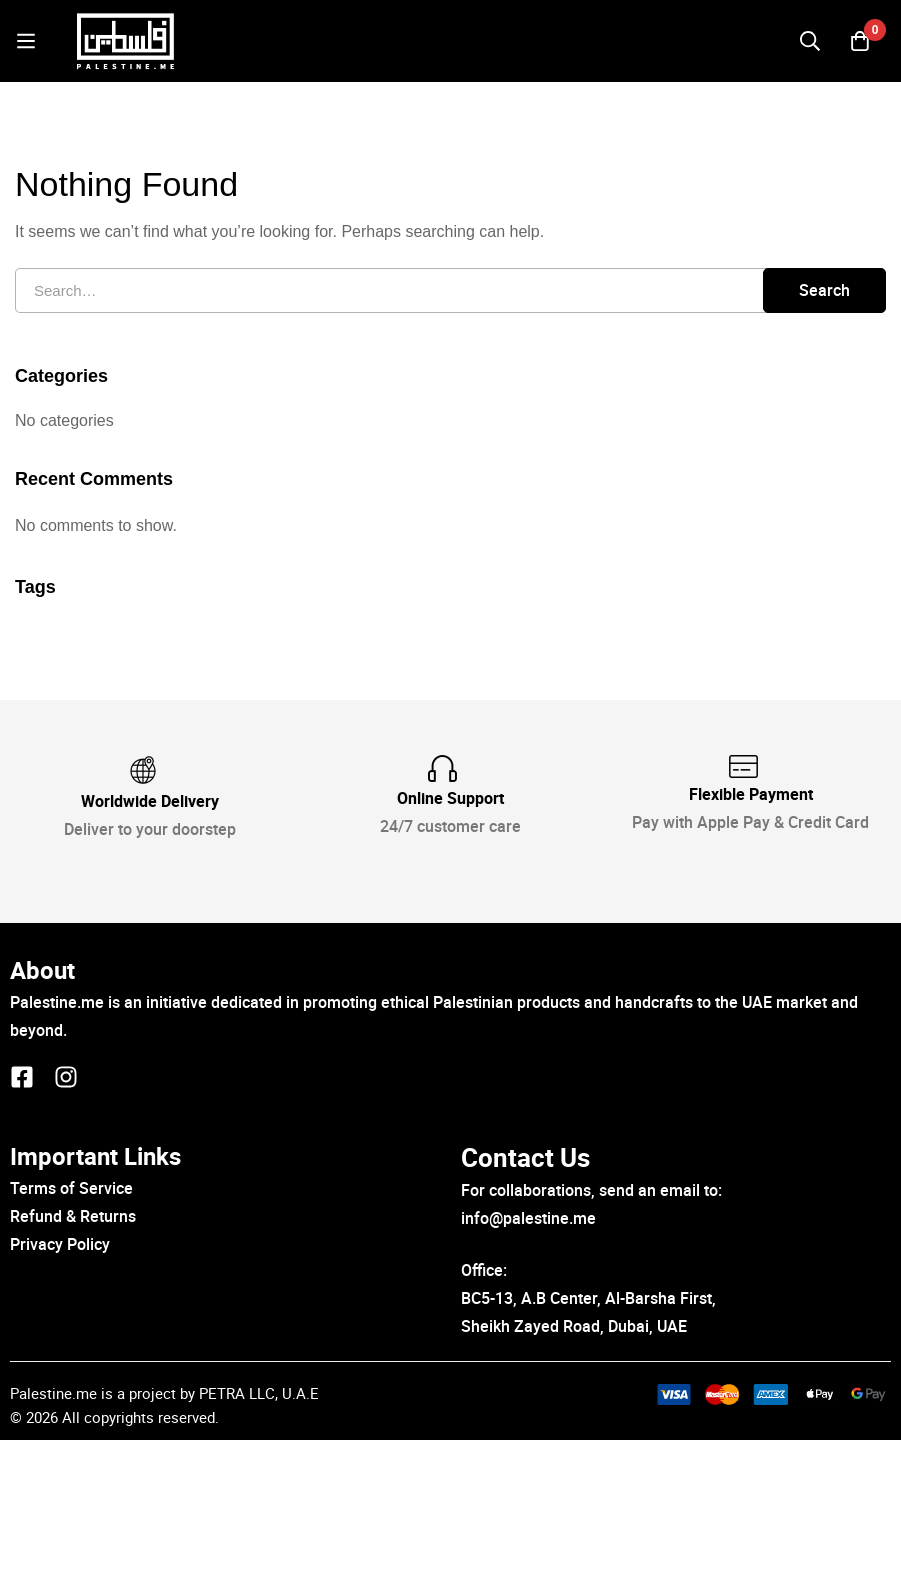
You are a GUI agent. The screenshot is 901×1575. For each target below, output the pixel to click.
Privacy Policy (60, 1379)
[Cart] (860, 49)
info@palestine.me (528, 1353)
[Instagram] (66, 1212)
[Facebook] (22, 1212)
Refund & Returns (73, 1351)
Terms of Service (71, 1323)
